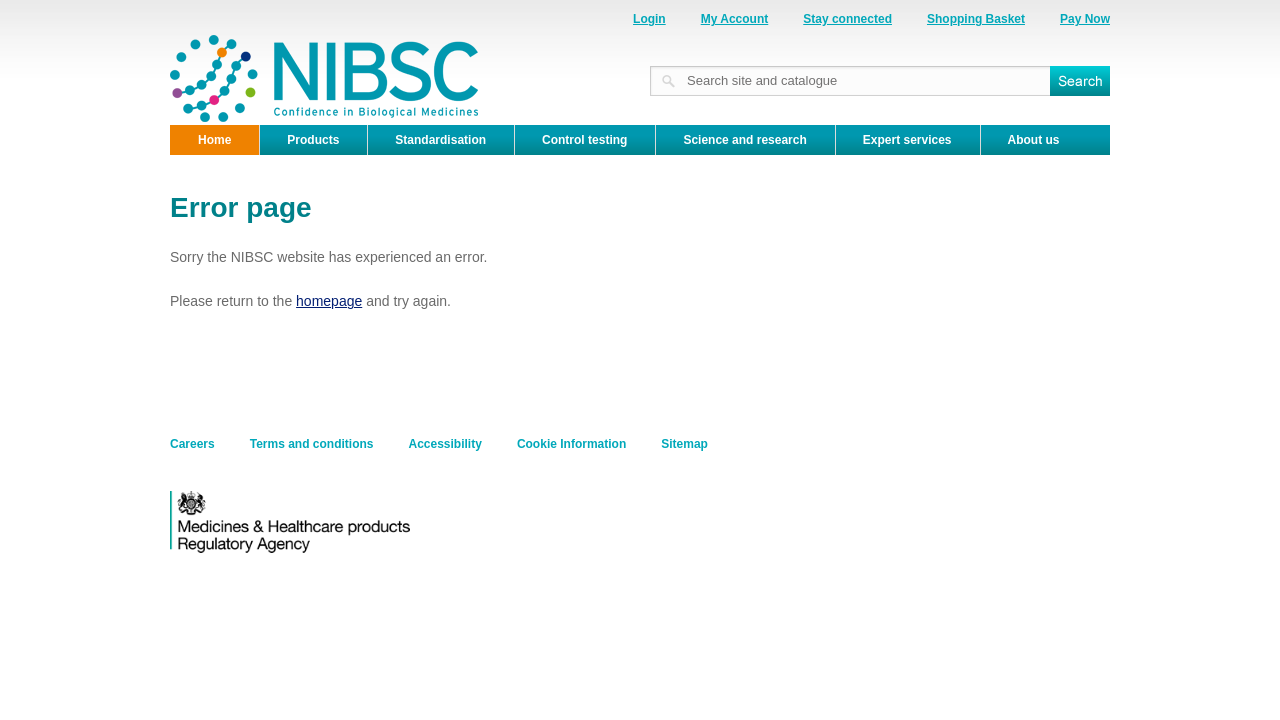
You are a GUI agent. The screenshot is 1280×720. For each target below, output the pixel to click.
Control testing (584, 140)
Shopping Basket (976, 19)
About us (1034, 140)
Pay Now (1085, 19)
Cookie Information (571, 444)
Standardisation (440, 140)
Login (649, 19)
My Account (735, 19)
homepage (329, 301)
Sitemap (684, 444)
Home (214, 140)
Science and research (744, 140)
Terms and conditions (312, 444)
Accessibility (445, 444)
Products (313, 140)
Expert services (907, 140)
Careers (192, 444)
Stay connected (847, 19)
